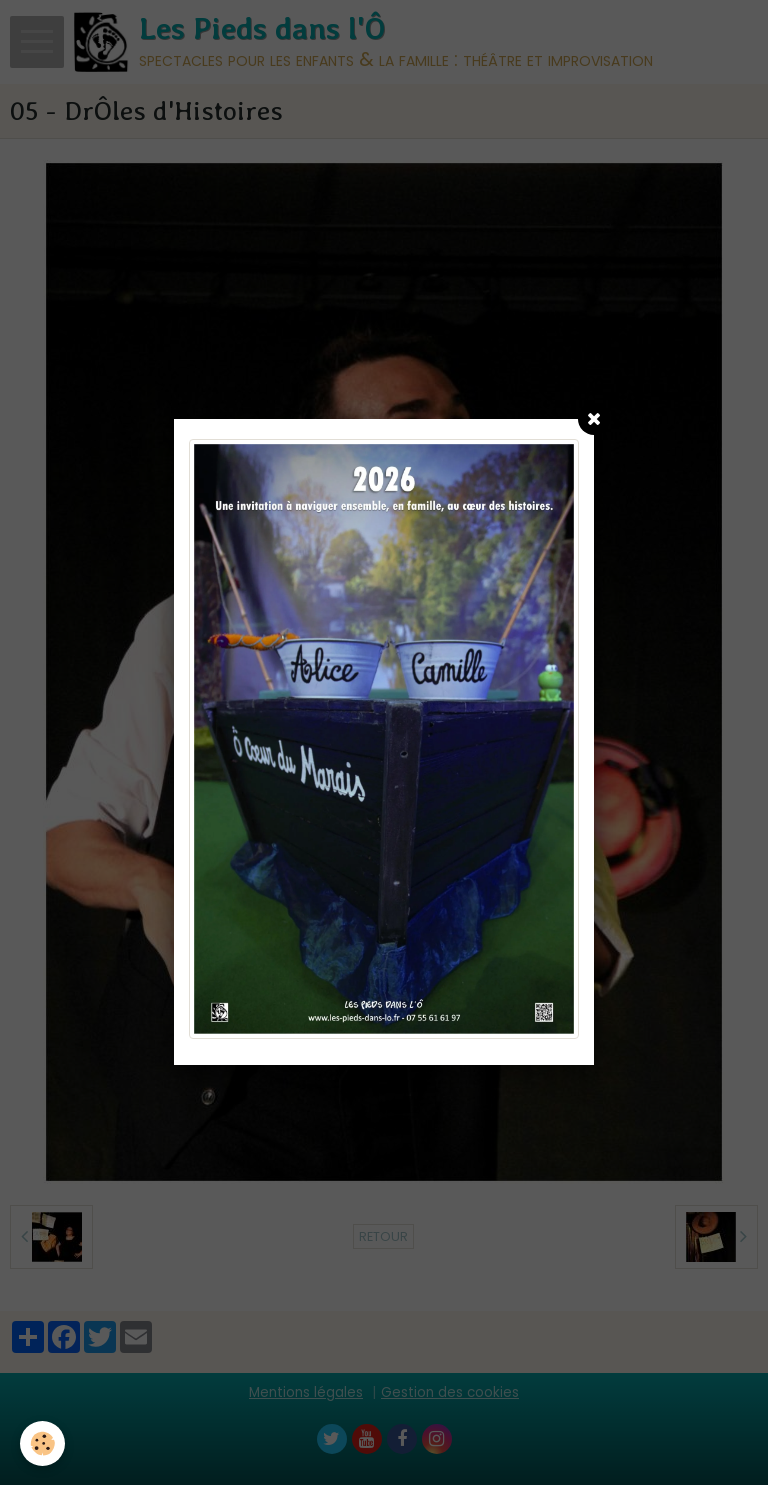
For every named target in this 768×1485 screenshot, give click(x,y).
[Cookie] (42, 1443)
